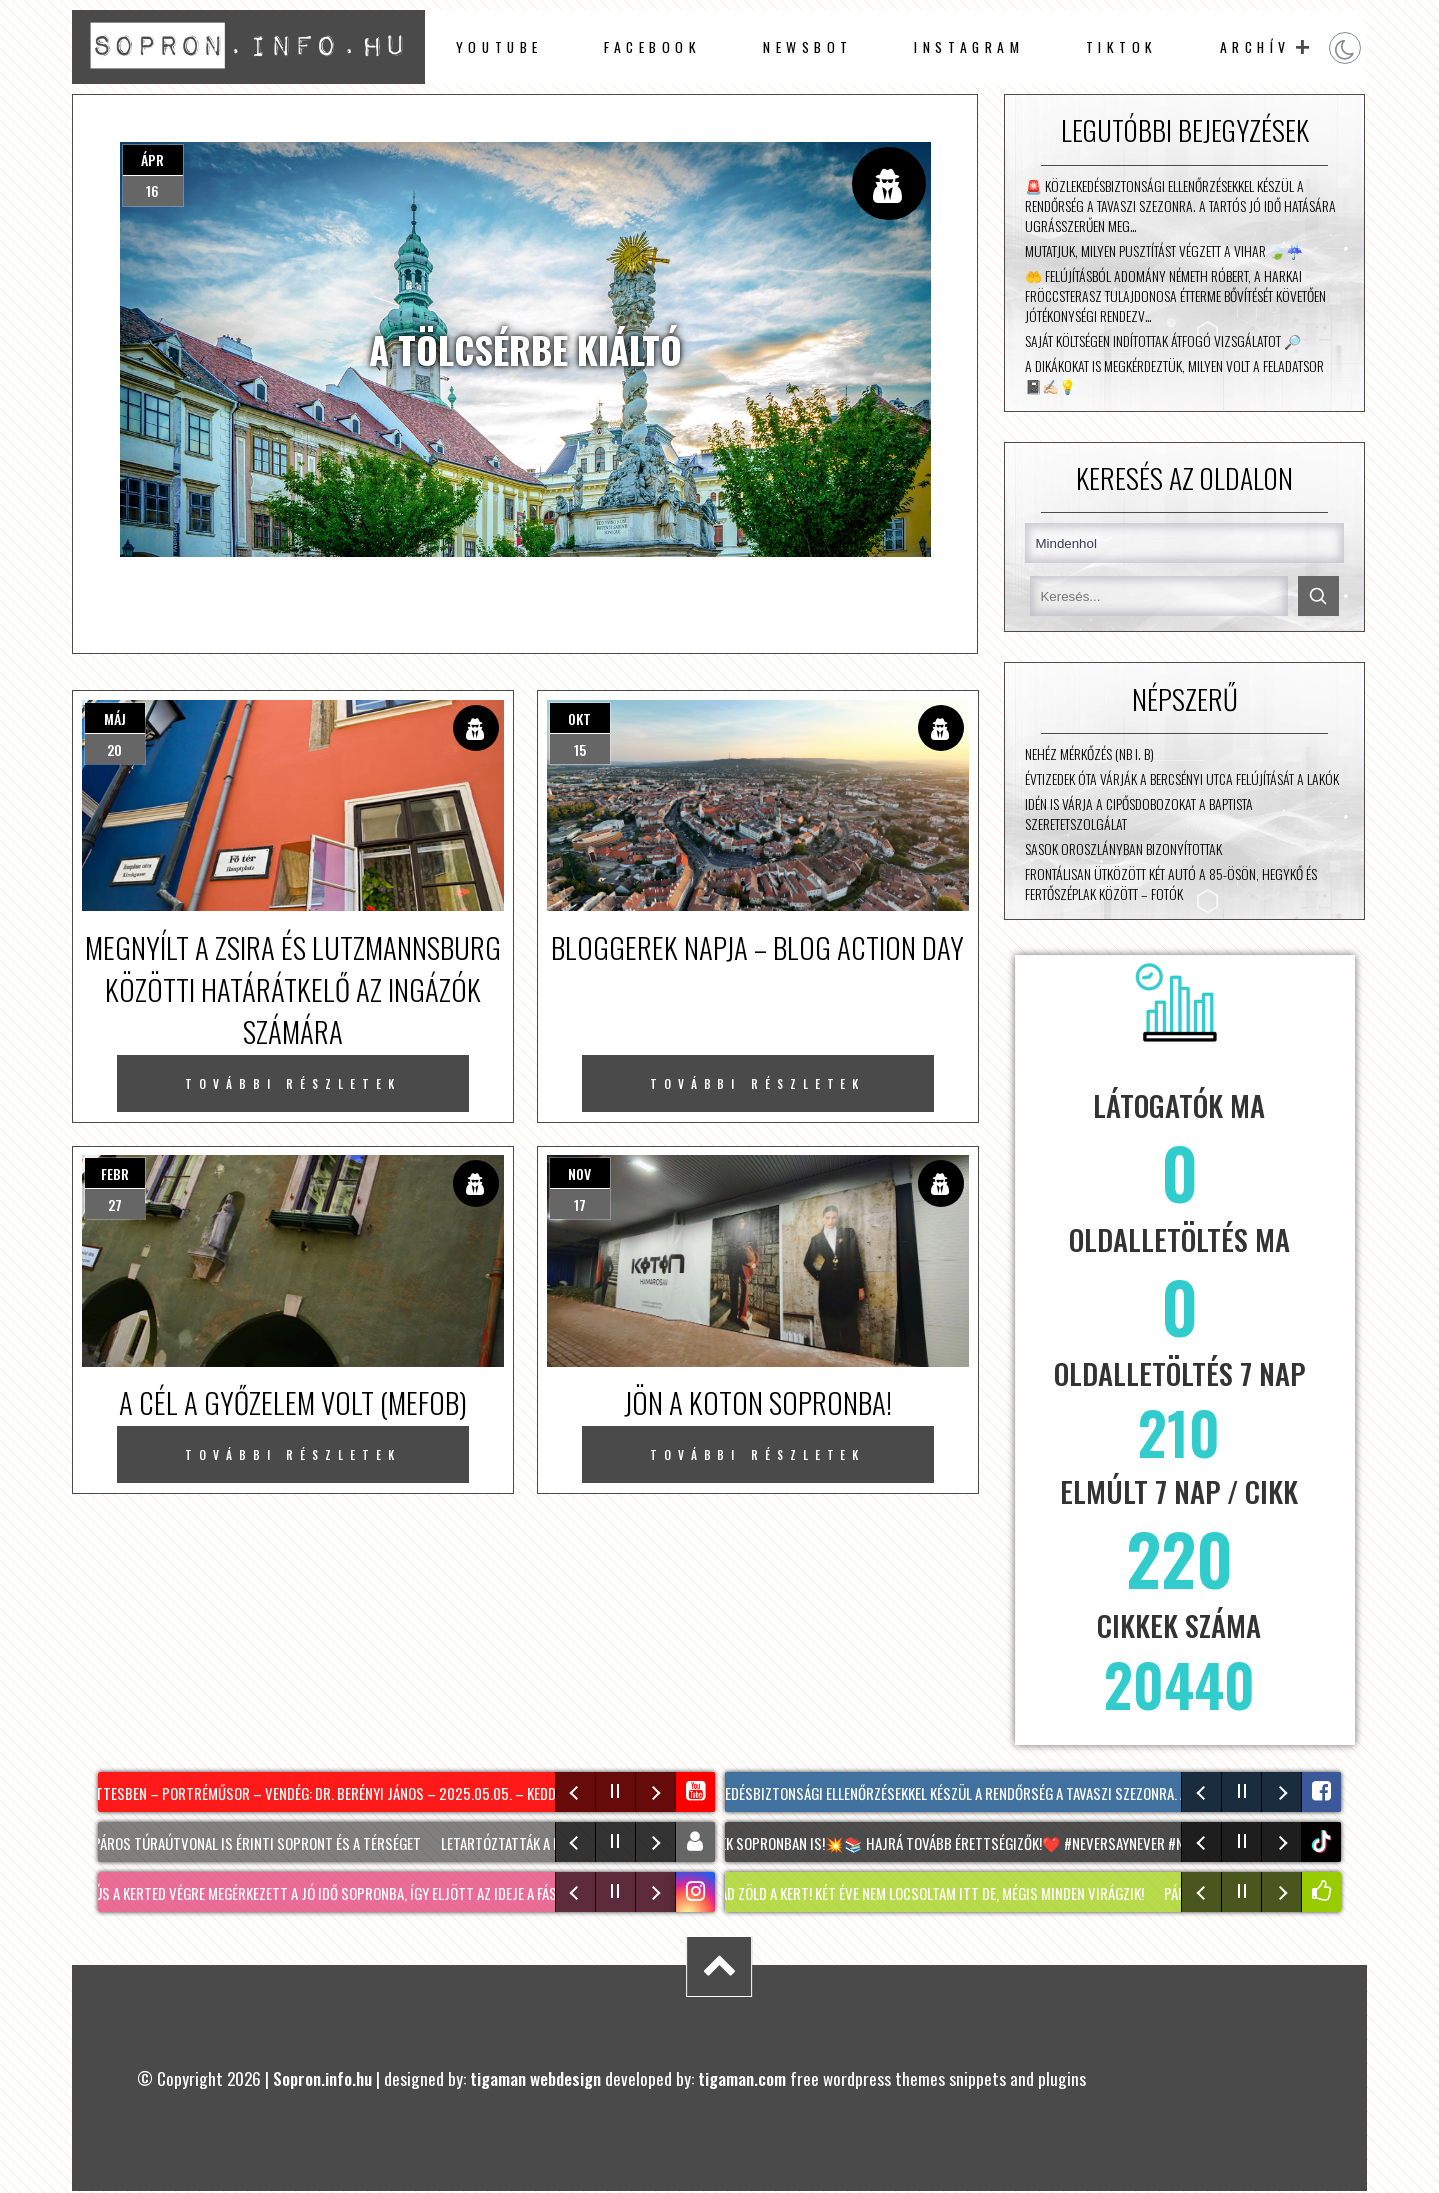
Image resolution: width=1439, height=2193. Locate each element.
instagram (969, 47)
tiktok (1323, 1841)
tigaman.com (742, 2078)
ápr (152, 159)
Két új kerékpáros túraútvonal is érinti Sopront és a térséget (227, 1843)
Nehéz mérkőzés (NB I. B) (1089, 754)
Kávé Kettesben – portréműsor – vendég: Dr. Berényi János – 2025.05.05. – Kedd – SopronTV (348, 1793)
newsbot (808, 47)
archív (1255, 47)
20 (114, 749)
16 (152, 190)
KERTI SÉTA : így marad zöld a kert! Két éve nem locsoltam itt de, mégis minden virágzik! (884, 1893)
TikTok (1122, 47)
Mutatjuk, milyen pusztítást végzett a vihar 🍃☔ (1164, 251)
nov (579, 1173)
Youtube (499, 47)
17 (580, 1204)
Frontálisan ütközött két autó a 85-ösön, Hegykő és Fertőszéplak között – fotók (1171, 884)
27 (115, 1204)
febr (115, 1173)
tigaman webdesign (535, 2078)
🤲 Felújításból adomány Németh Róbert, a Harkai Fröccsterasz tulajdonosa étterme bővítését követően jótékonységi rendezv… (1175, 296)
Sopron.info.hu (322, 2078)
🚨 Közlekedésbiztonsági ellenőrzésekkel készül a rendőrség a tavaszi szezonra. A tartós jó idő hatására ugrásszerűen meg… (1180, 206)
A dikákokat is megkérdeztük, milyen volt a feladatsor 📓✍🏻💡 (1174, 376)
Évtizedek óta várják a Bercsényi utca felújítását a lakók (1182, 779)
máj (115, 718)
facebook (652, 47)
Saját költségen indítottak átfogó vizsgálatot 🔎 (1163, 341)
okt (579, 718)
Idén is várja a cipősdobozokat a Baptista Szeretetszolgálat (1139, 814)
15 (580, 749)
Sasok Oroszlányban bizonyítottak (1123, 849)
